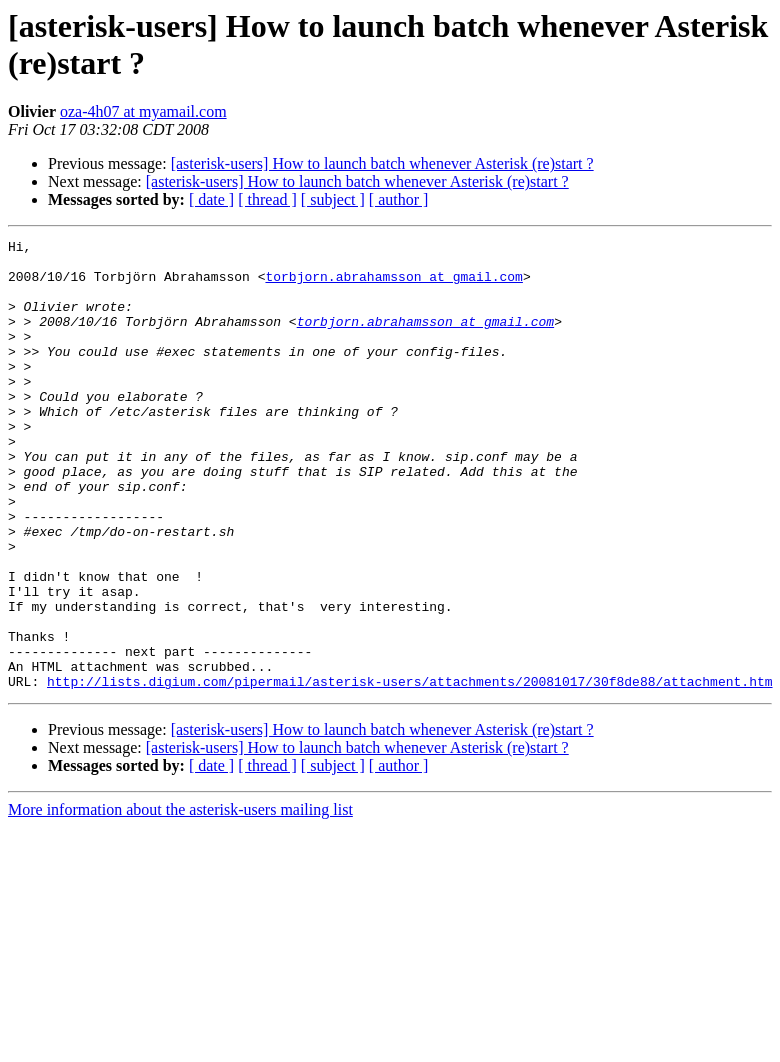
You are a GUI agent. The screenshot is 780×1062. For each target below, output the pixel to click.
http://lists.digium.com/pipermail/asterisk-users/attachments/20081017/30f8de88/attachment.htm (409, 771)
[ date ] (211, 199)
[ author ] (399, 199)
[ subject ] (333, 199)
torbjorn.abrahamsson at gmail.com (393, 285)
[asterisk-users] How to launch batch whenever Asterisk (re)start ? (382, 163)
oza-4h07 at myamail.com (143, 111)
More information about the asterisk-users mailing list (180, 899)
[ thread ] (267, 199)
